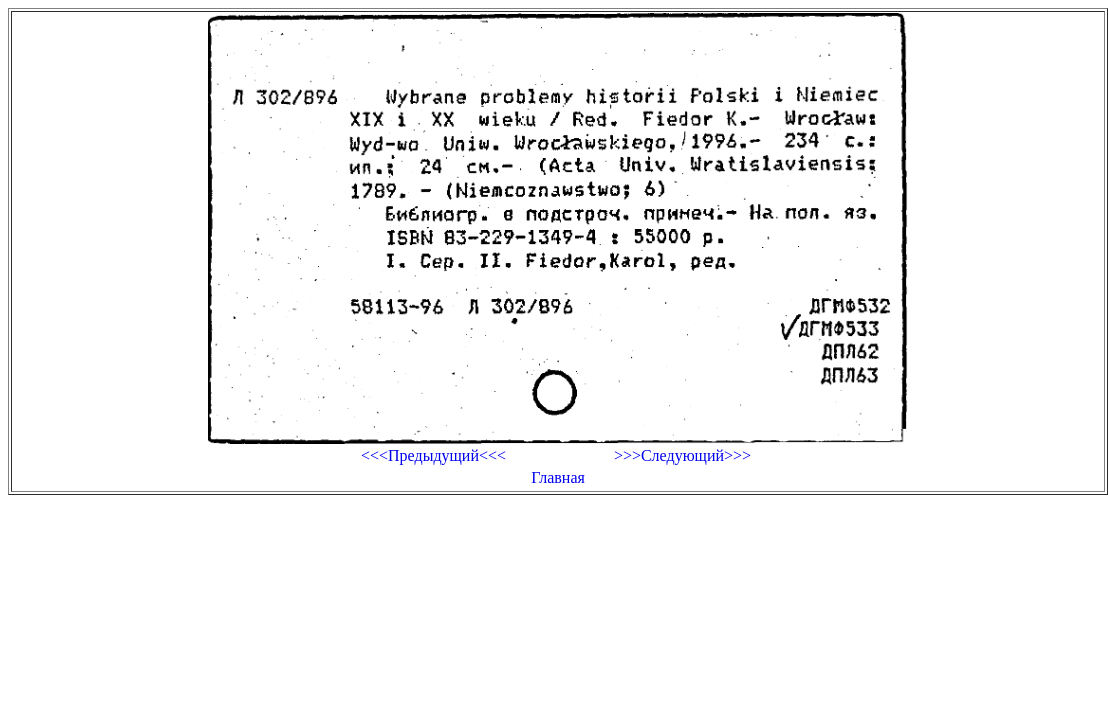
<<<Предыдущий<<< (433, 455)
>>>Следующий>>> (682, 455)
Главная (558, 477)
